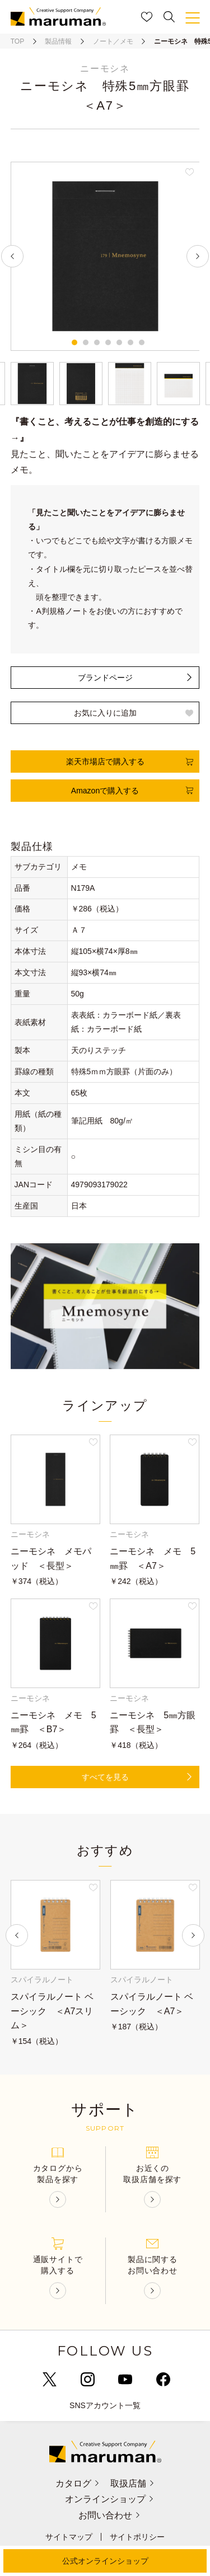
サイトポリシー (137, 2537)
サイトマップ (68, 2537)
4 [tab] (108, 342)
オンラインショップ (110, 2499)
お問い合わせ (110, 2515)
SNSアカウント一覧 (105, 2405)
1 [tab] (74, 342)
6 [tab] (130, 342)
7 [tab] (141, 342)
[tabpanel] (105, 256)
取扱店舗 (133, 2483)
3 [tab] (97, 342)
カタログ (77, 2483)
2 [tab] (85, 342)
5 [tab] (119, 342)
